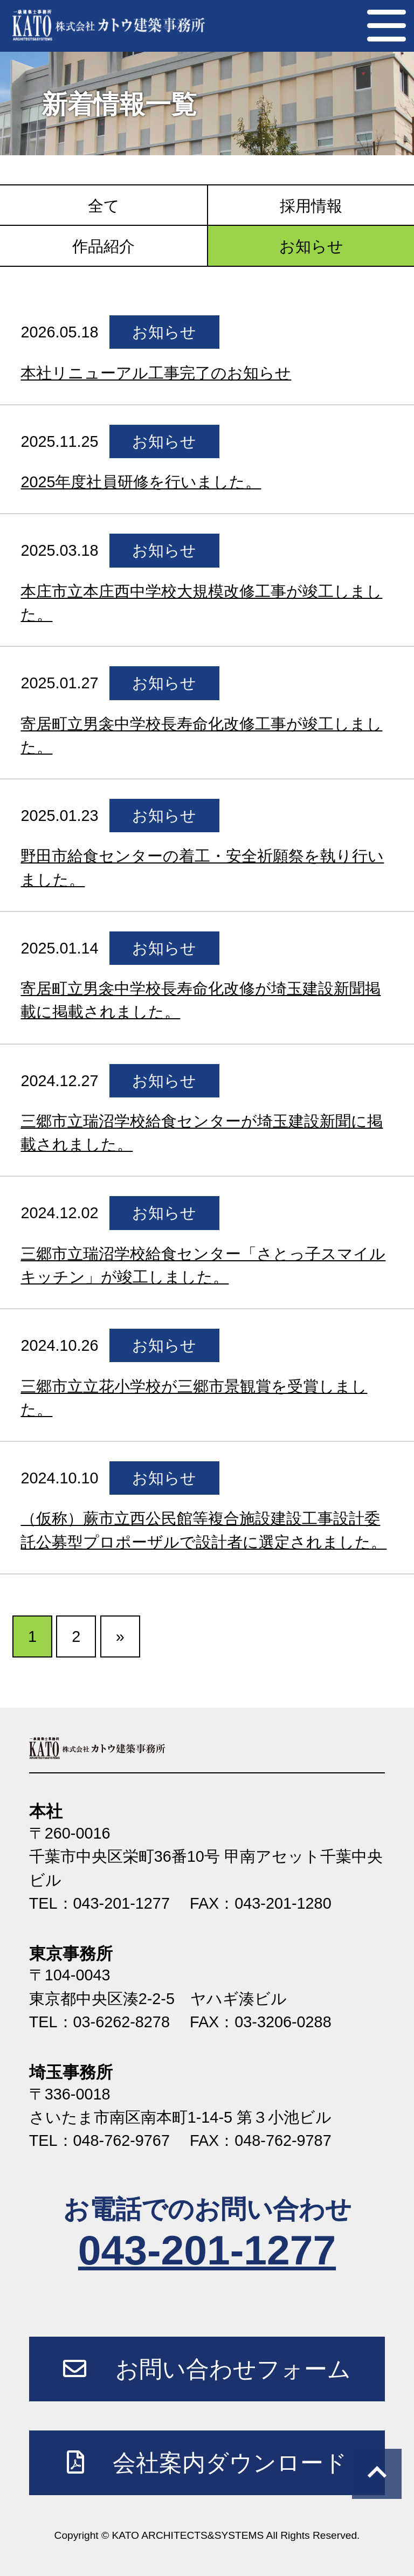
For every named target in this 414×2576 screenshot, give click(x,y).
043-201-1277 (207, 2250)
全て (104, 206)
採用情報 (311, 206)
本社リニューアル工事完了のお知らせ (155, 373)
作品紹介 (103, 246)
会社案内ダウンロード (207, 2462)
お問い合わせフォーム (207, 2368)
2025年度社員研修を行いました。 (140, 482)
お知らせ (311, 246)
